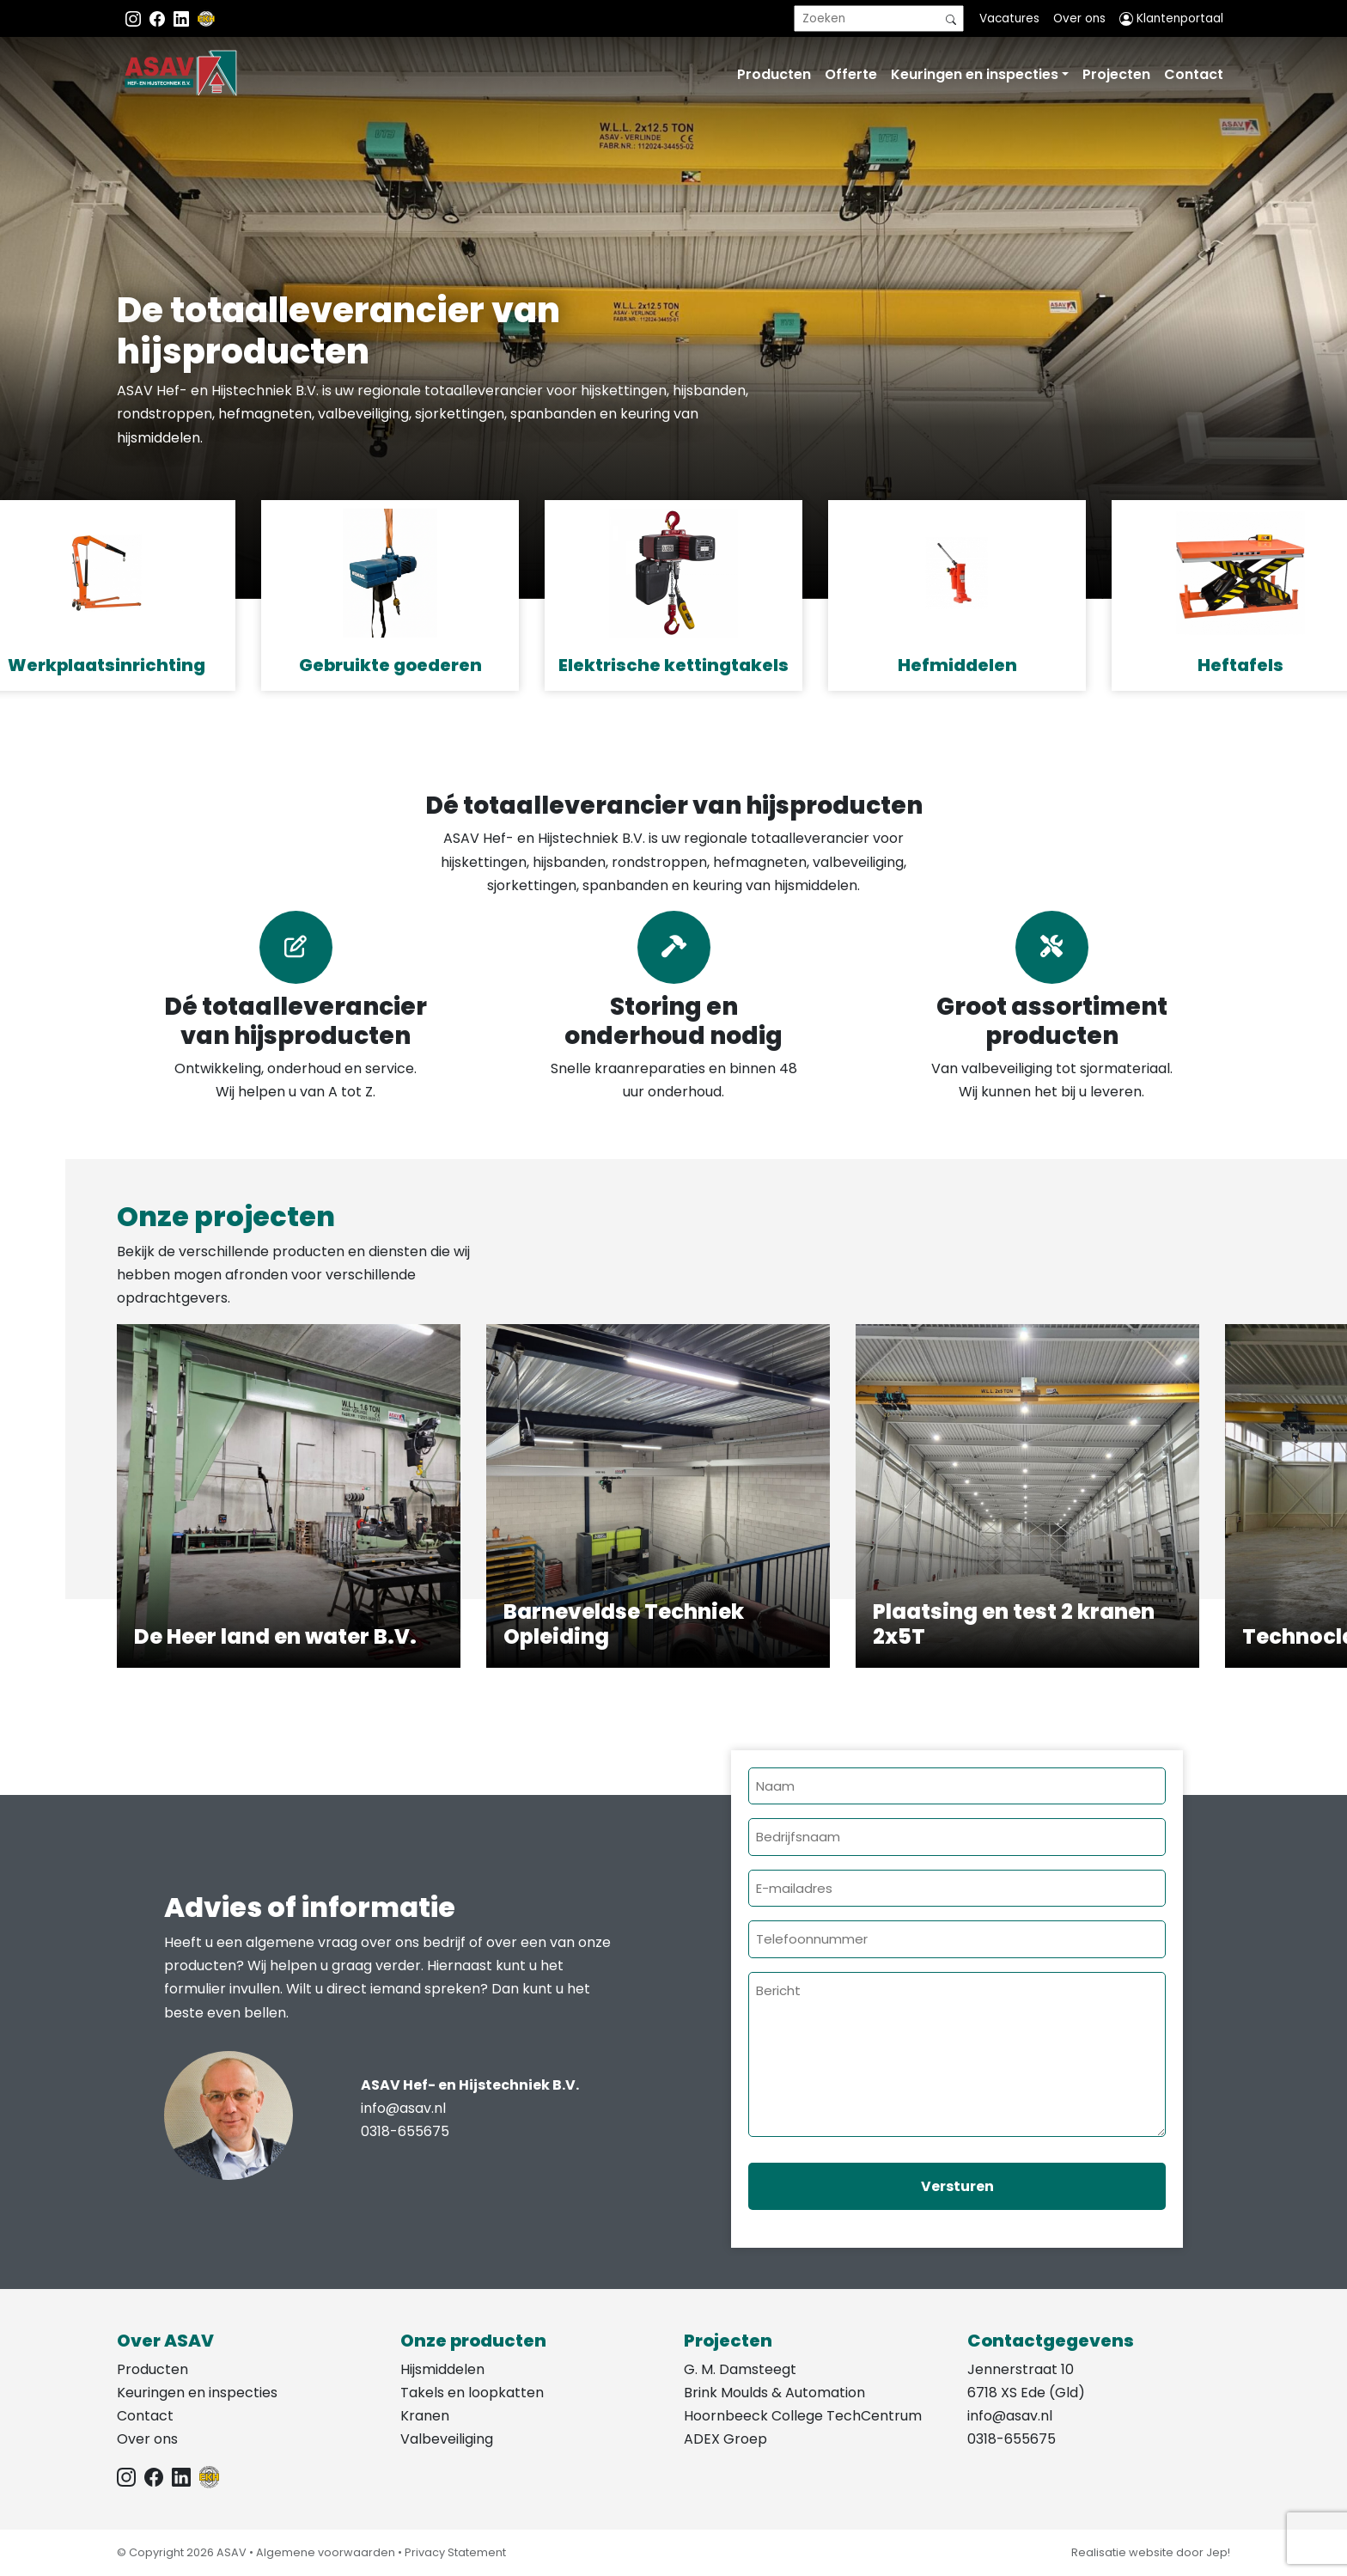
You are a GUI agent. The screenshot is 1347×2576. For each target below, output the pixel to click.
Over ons (1079, 18)
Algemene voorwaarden (325, 2552)
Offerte (851, 74)
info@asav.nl (403, 2108)
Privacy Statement (455, 2552)
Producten (774, 74)
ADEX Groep (725, 2439)
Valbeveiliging (446, 2439)
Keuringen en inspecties (974, 74)
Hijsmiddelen (442, 2369)
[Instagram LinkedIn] (183, 18)
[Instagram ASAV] (134, 18)
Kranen (424, 2416)
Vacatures (1009, 18)
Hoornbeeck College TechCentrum (803, 2416)
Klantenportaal (1171, 18)
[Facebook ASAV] (158, 18)
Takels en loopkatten (472, 2392)
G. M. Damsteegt (740, 2369)
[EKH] (206, 18)
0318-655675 (405, 2131)
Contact (1193, 74)
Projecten (1116, 74)
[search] (879, 18)
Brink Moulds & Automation (774, 2392)
